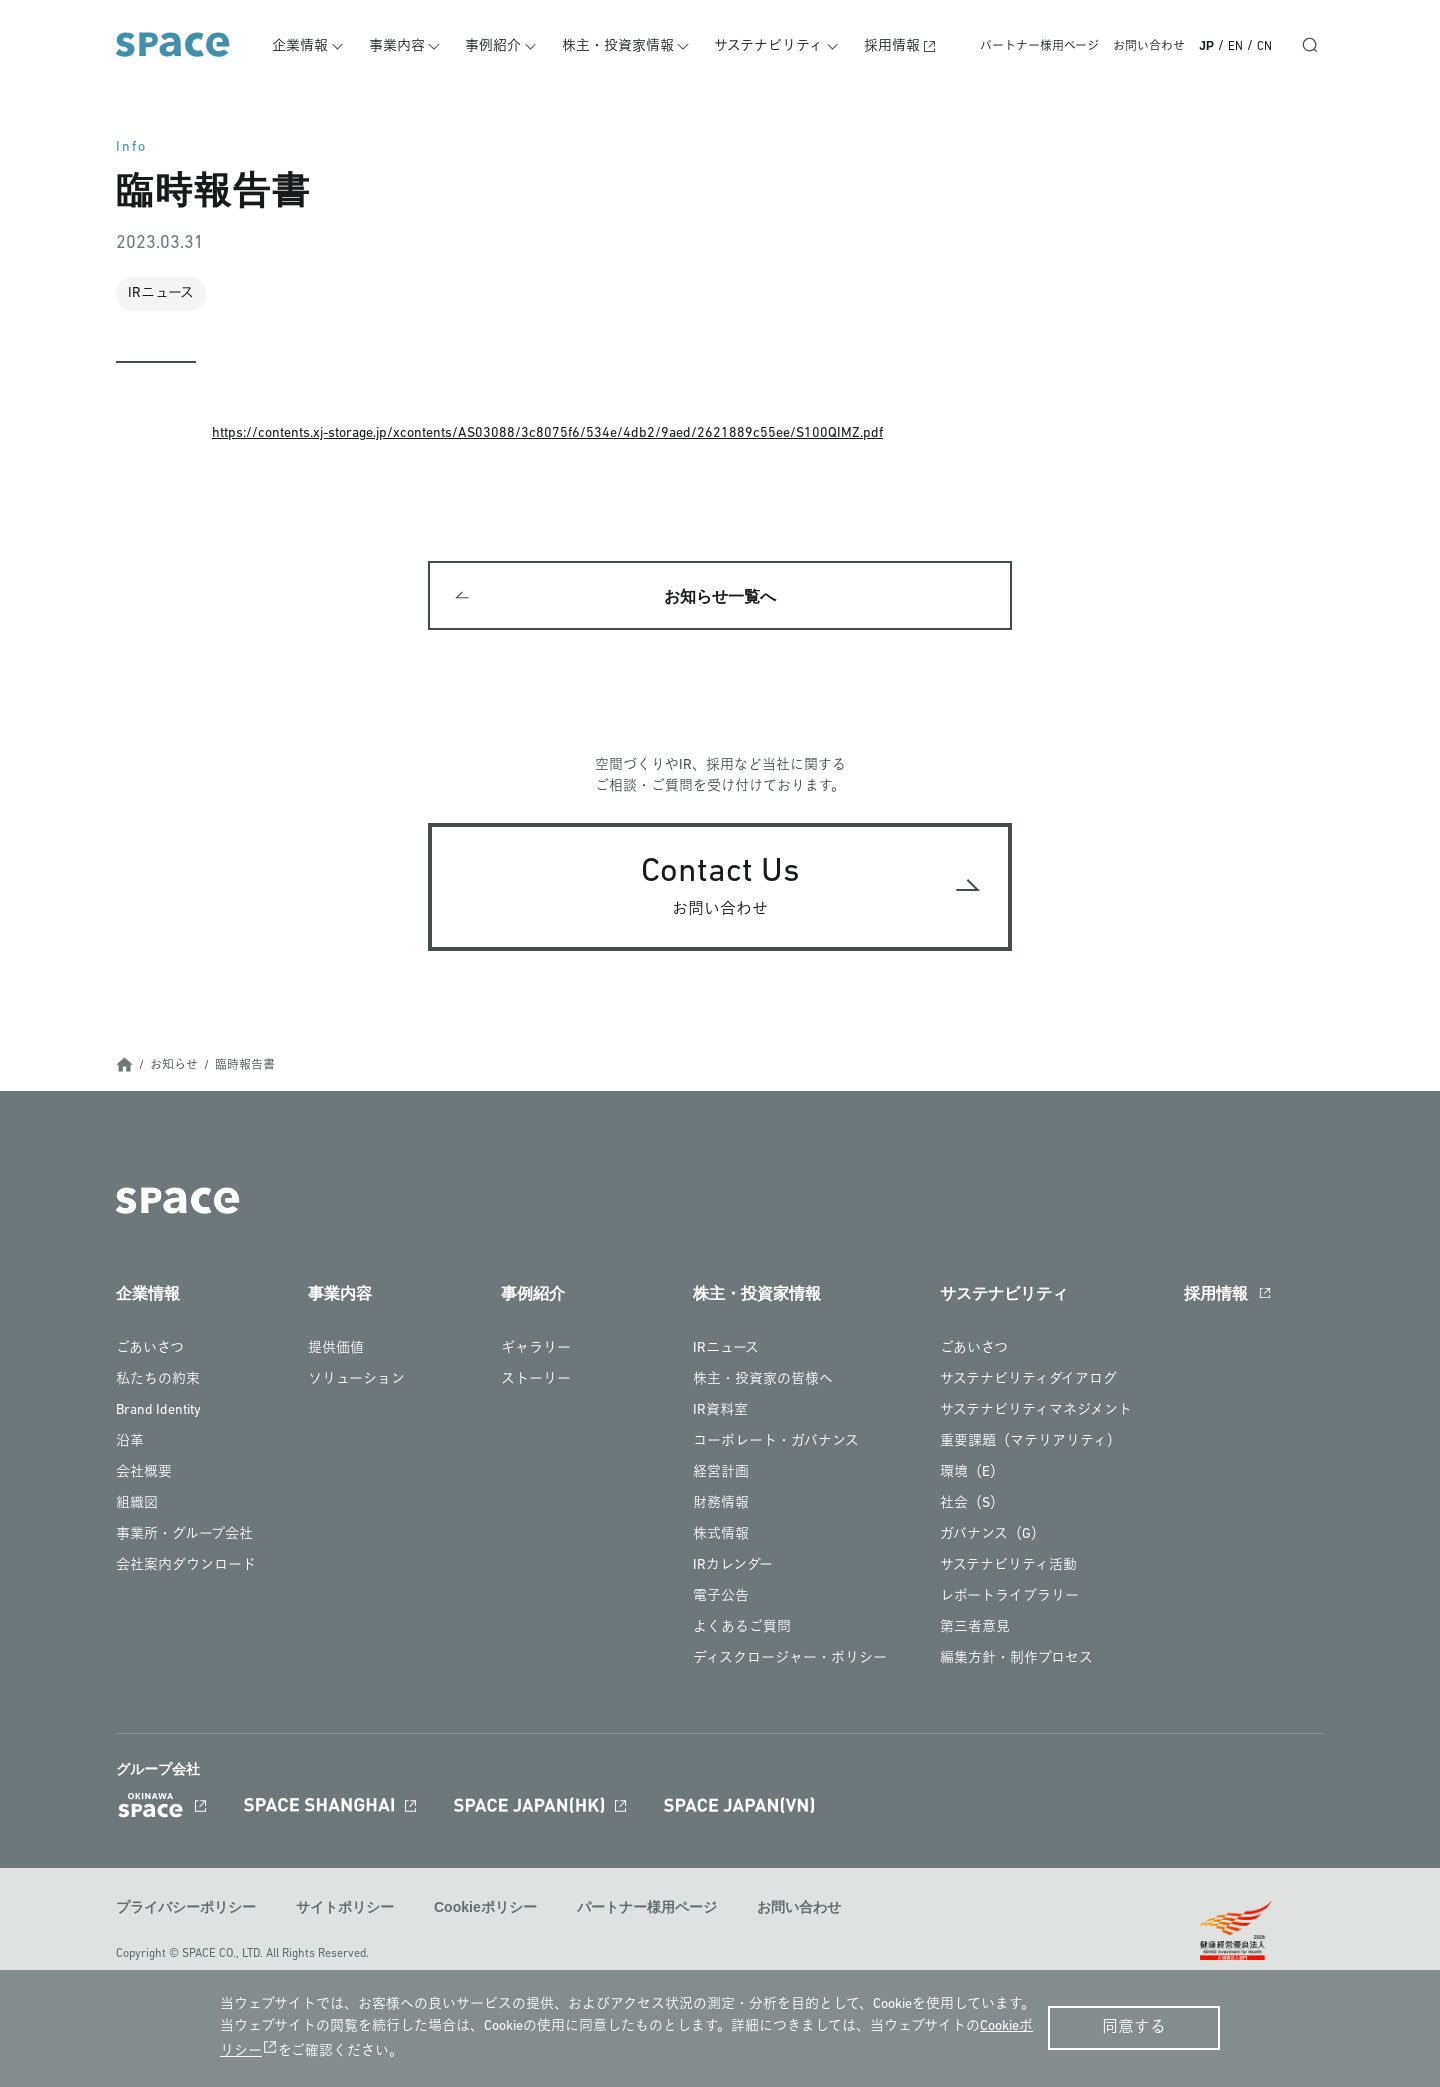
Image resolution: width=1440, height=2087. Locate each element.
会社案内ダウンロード (186, 1567)
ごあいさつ (150, 1350)
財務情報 (721, 1505)
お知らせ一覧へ (720, 597)
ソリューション (356, 1381)
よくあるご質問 (742, 1629)
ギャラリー (536, 1350)
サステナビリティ (772, 46)
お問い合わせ (1149, 47)
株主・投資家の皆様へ (763, 1381)
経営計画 (721, 1474)
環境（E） (972, 1474)
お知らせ (174, 1068)
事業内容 (403, 46)
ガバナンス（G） (992, 1536)
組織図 (137, 1505)
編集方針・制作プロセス (1016, 1660)
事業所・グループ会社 (184, 1536)
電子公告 (721, 1598)
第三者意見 (975, 1629)
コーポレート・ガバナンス (776, 1443)
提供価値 (336, 1350)
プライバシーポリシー (186, 1909)
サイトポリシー (345, 1909)
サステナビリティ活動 (1008, 1567)
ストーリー (536, 1381)
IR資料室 (720, 1412)
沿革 (130, 1443)
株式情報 (721, 1536)
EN (1235, 47)
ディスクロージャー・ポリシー (790, 1660)
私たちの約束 (158, 1381)
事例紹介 (499, 46)
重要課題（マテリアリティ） (1030, 1443)
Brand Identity (158, 1412)
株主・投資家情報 (622, 46)
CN (1264, 47)
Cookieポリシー (485, 1909)
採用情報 (894, 46)
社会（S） (972, 1505)
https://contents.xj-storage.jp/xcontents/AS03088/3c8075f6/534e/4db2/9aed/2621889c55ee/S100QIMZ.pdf (547, 433)
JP (1206, 46)
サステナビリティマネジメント (1036, 1412)
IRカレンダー (733, 1567)
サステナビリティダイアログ (1028, 1381)
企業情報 (308, 46)
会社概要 (144, 1474)
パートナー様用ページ (1039, 47)
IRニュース (726, 1350)
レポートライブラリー (1009, 1598)
